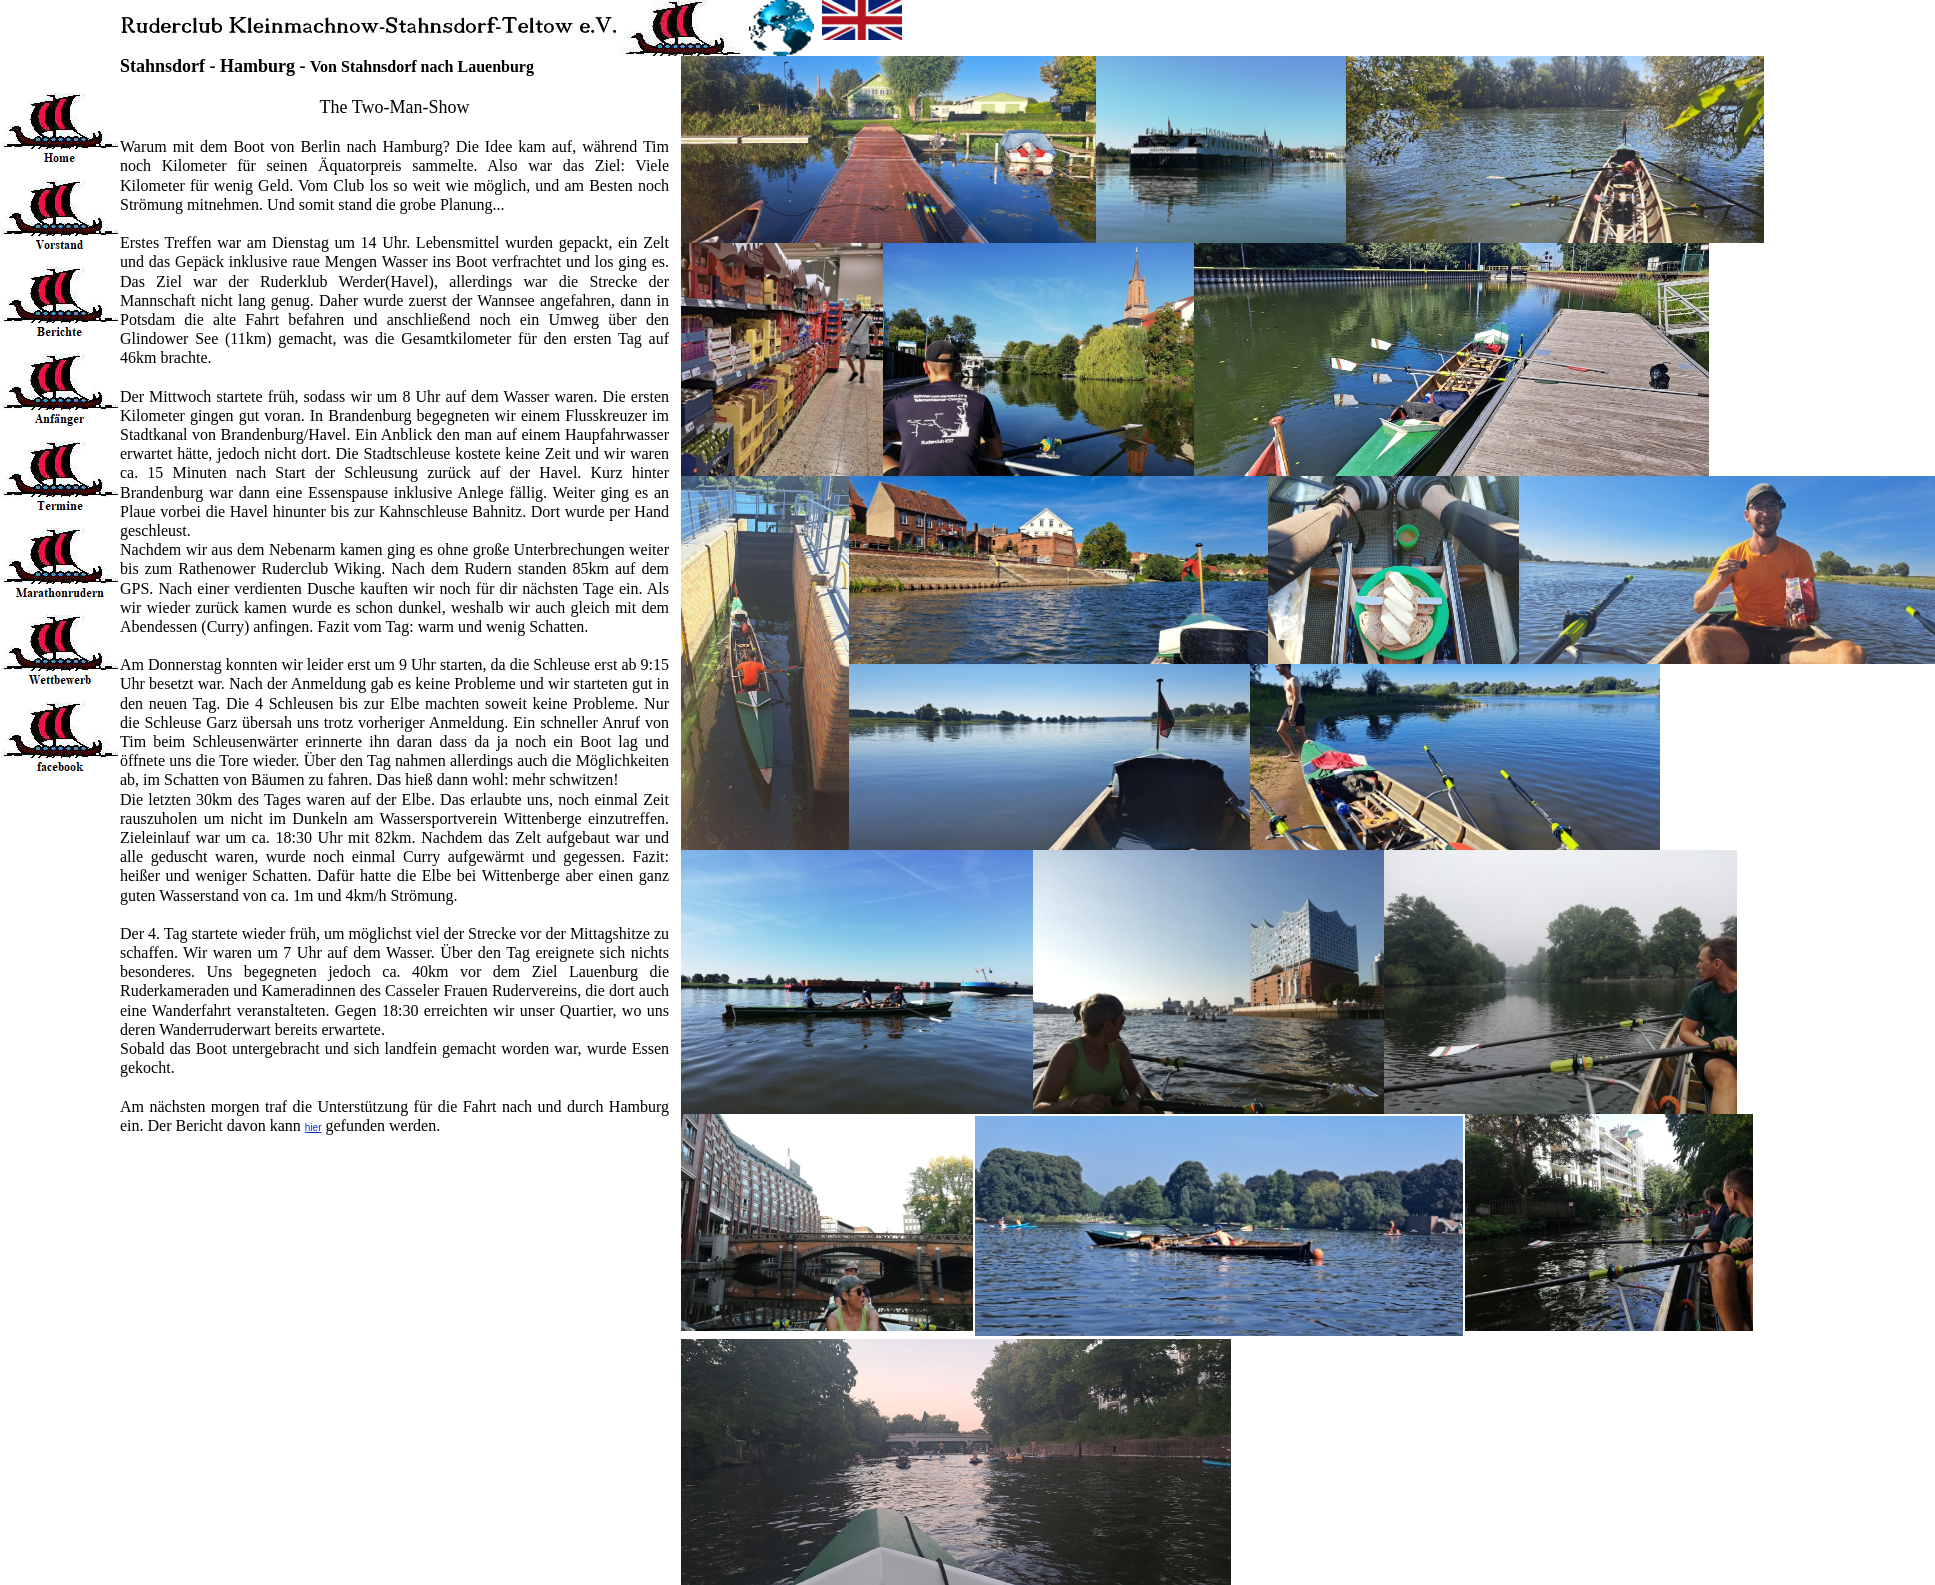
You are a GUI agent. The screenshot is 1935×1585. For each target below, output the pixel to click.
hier (313, 1127)
